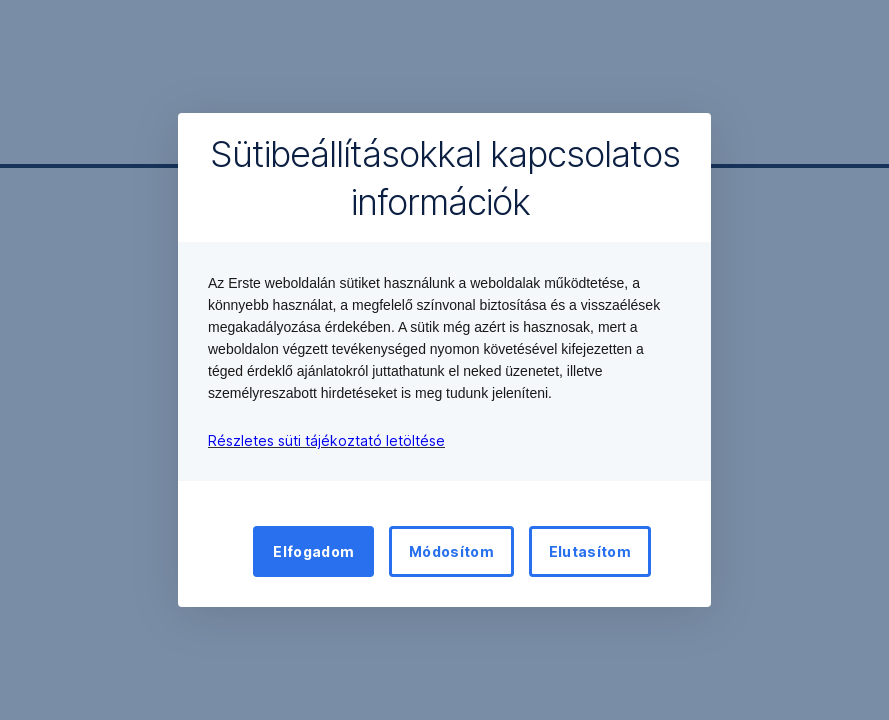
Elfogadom (313, 551)
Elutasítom (590, 551)
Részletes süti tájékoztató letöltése (326, 440)
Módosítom (451, 551)
